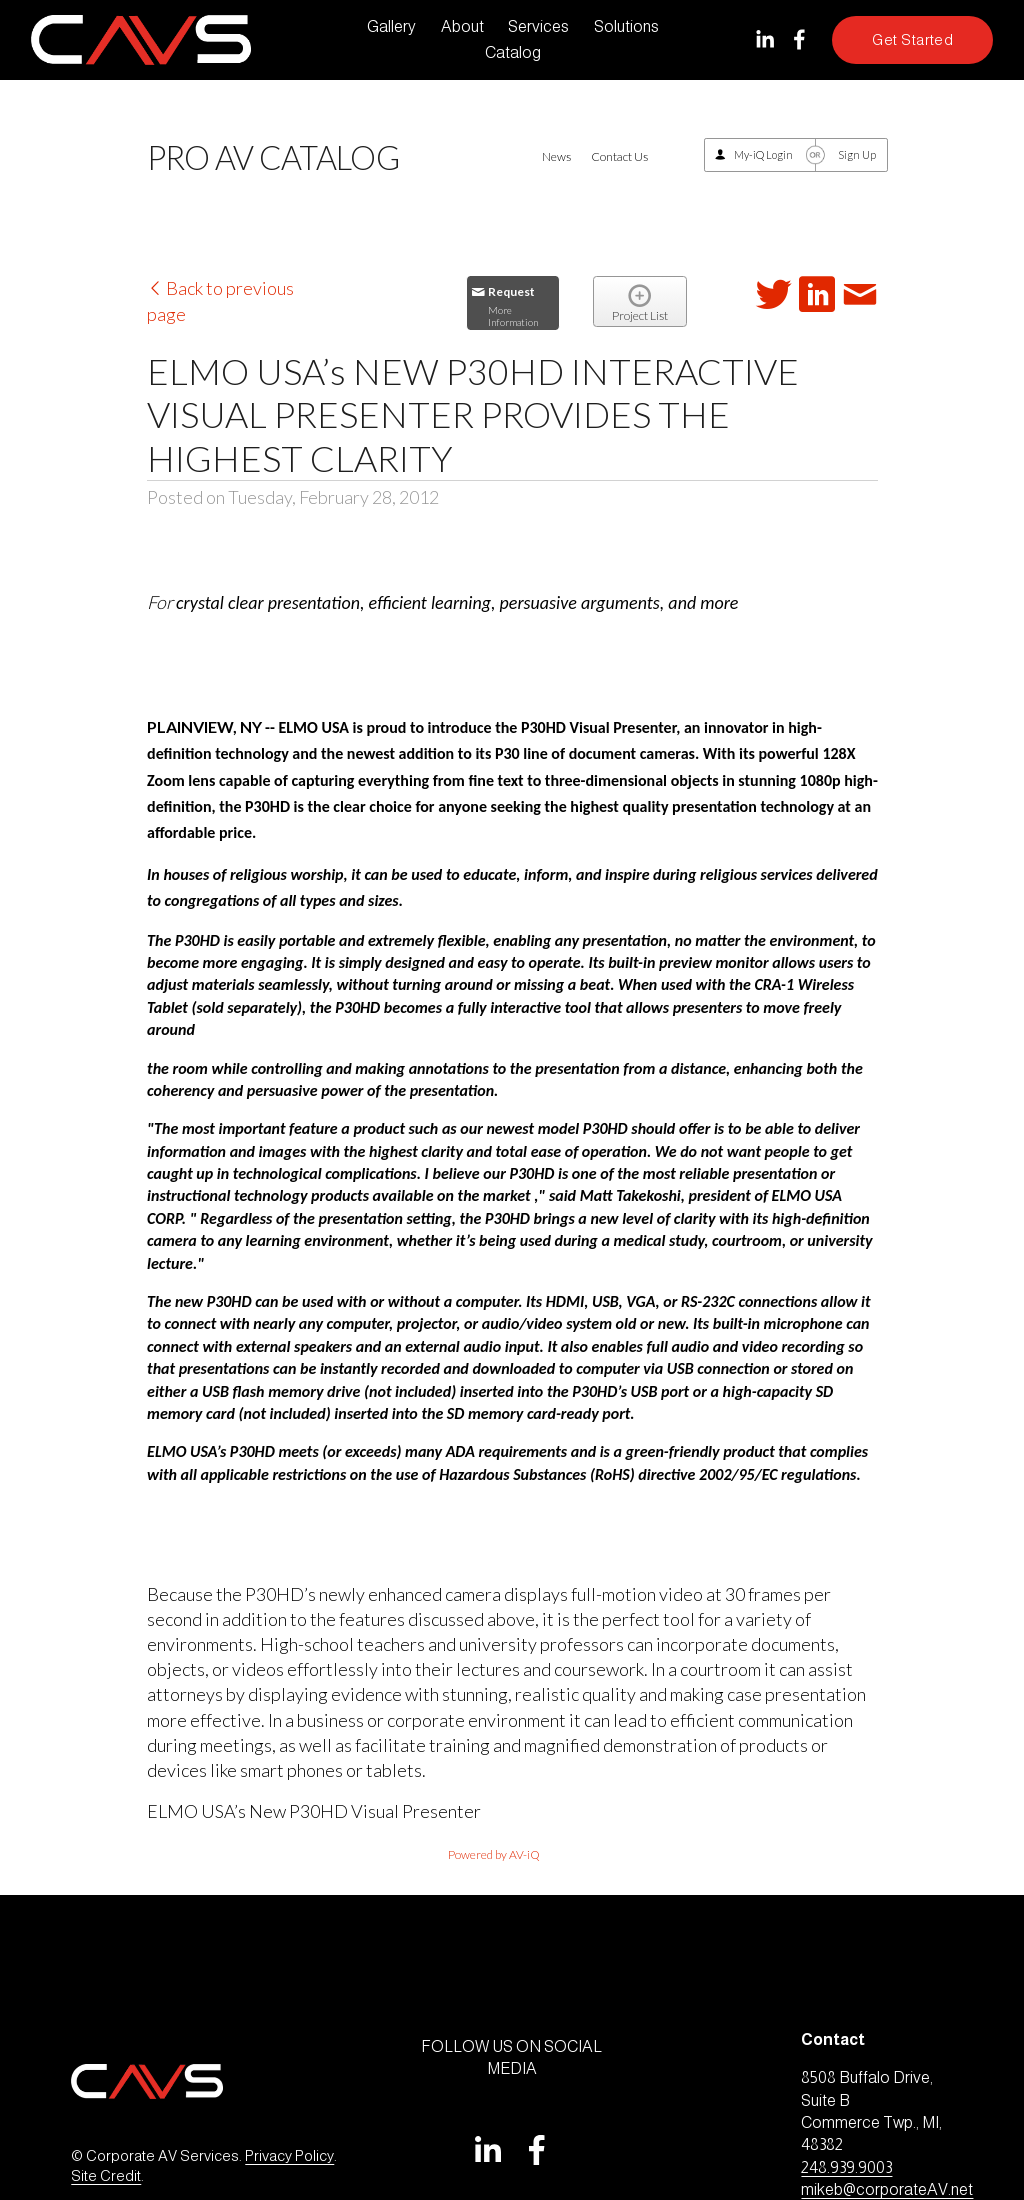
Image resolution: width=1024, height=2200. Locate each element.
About (462, 26)
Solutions (626, 26)
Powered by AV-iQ (494, 1854)
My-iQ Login (763, 154)
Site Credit (106, 2176)
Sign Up (857, 154)
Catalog (513, 52)
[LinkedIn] (764, 39)
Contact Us (619, 156)
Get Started (912, 40)
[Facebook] (799, 39)
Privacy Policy (289, 2156)
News (556, 156)
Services (538, 26)
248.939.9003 (846, 2167)
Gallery (391, 26)
